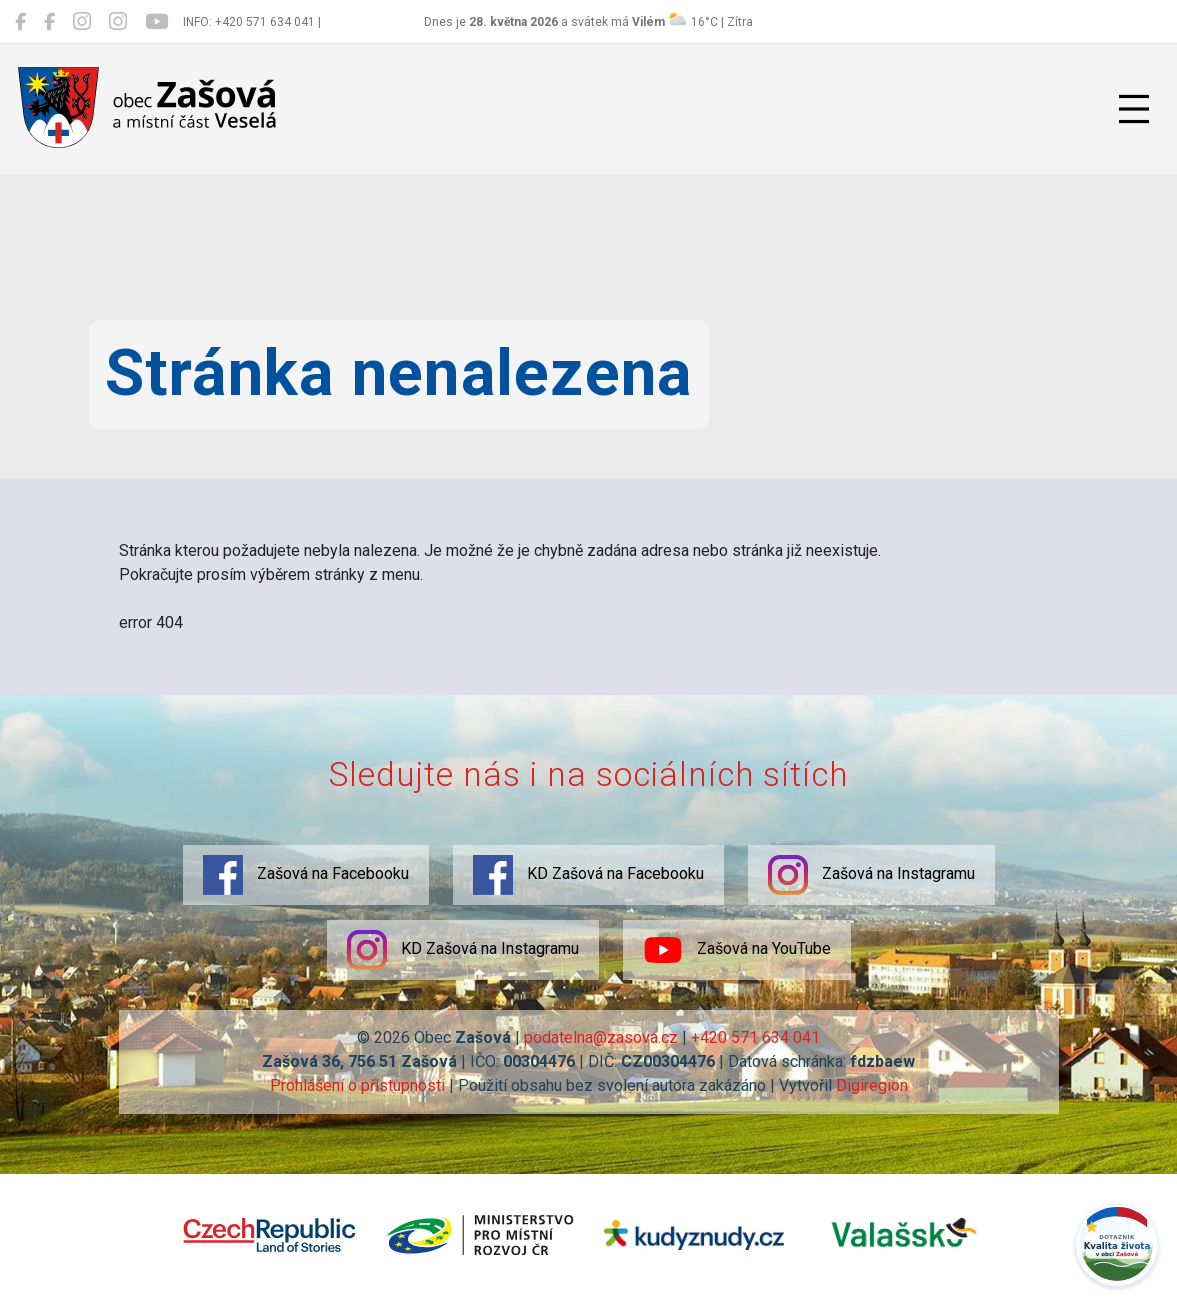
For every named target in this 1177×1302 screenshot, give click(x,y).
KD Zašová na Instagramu (463, 950)
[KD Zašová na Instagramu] (118, 22)
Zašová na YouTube (737, 950)
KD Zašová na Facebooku (588, 875)
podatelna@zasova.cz (601, 1037)
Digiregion (872, 1085)
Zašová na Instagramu (871, 875)
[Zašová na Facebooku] (20, 22)
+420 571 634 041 (755, 1037)
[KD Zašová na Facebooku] (49, 22)
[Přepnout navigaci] (1134, 109)
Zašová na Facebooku (306, 875)
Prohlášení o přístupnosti (357, 1085)
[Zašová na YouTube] (156, 22)
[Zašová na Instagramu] (82, 22)
